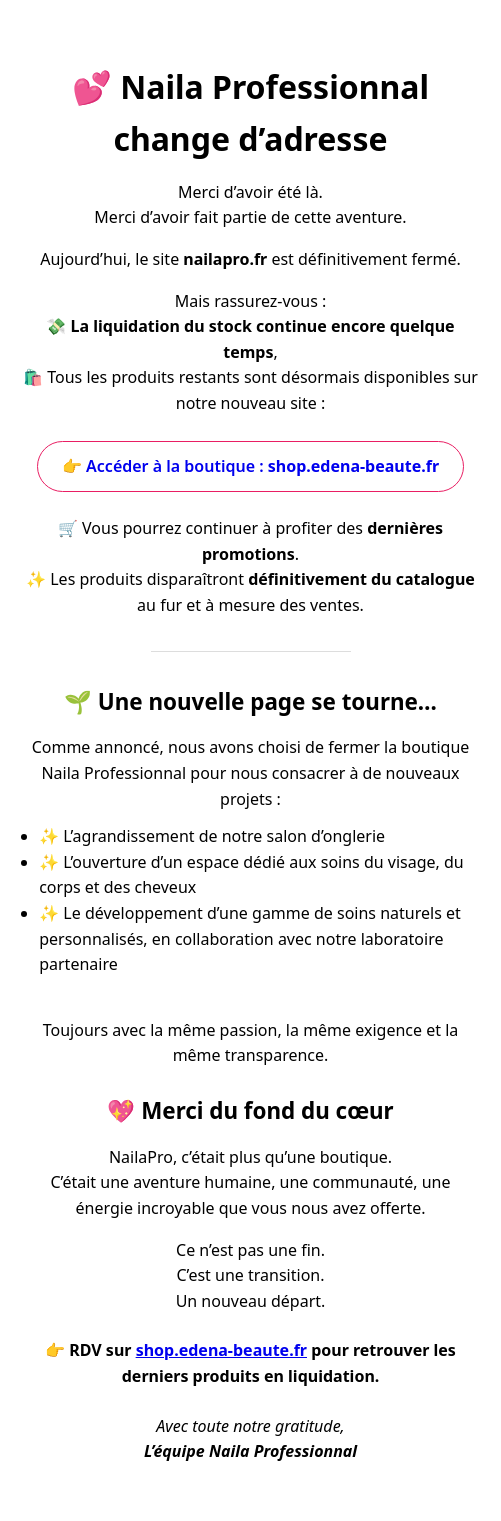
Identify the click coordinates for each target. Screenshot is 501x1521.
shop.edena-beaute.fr (221, 1350)
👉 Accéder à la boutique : (250, 466)
